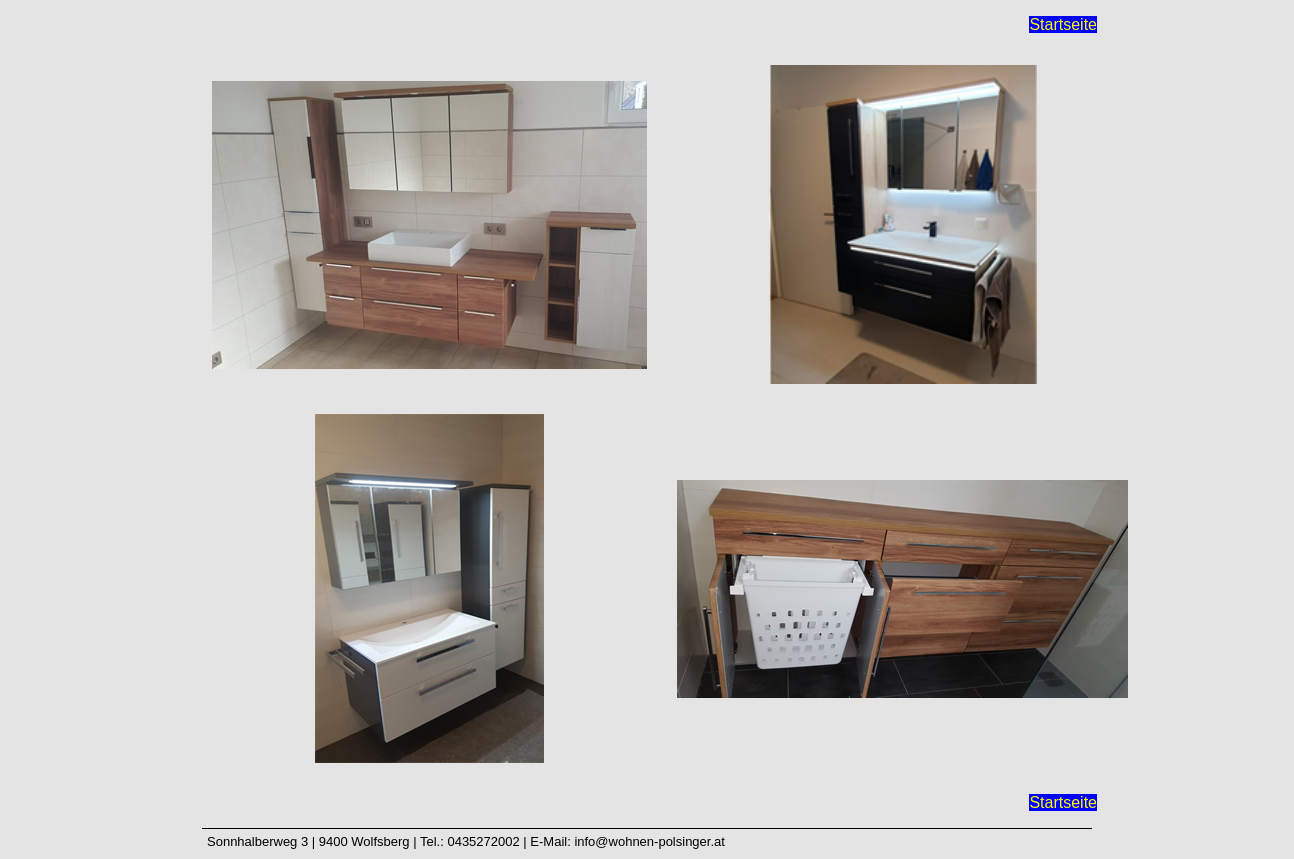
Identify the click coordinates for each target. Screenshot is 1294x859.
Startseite (1063, 24)
